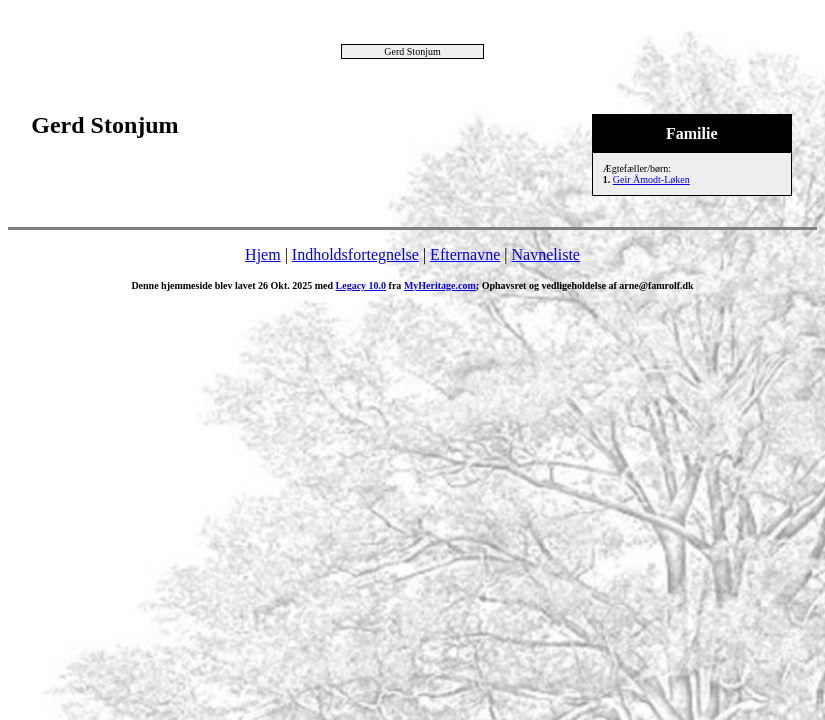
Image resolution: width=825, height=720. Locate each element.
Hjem (263, 254)
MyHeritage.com (440, 285)
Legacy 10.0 (361, 285)
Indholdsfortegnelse (355, 254)
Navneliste (546, 254)
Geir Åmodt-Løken (651, 179)
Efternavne (465, 254)
